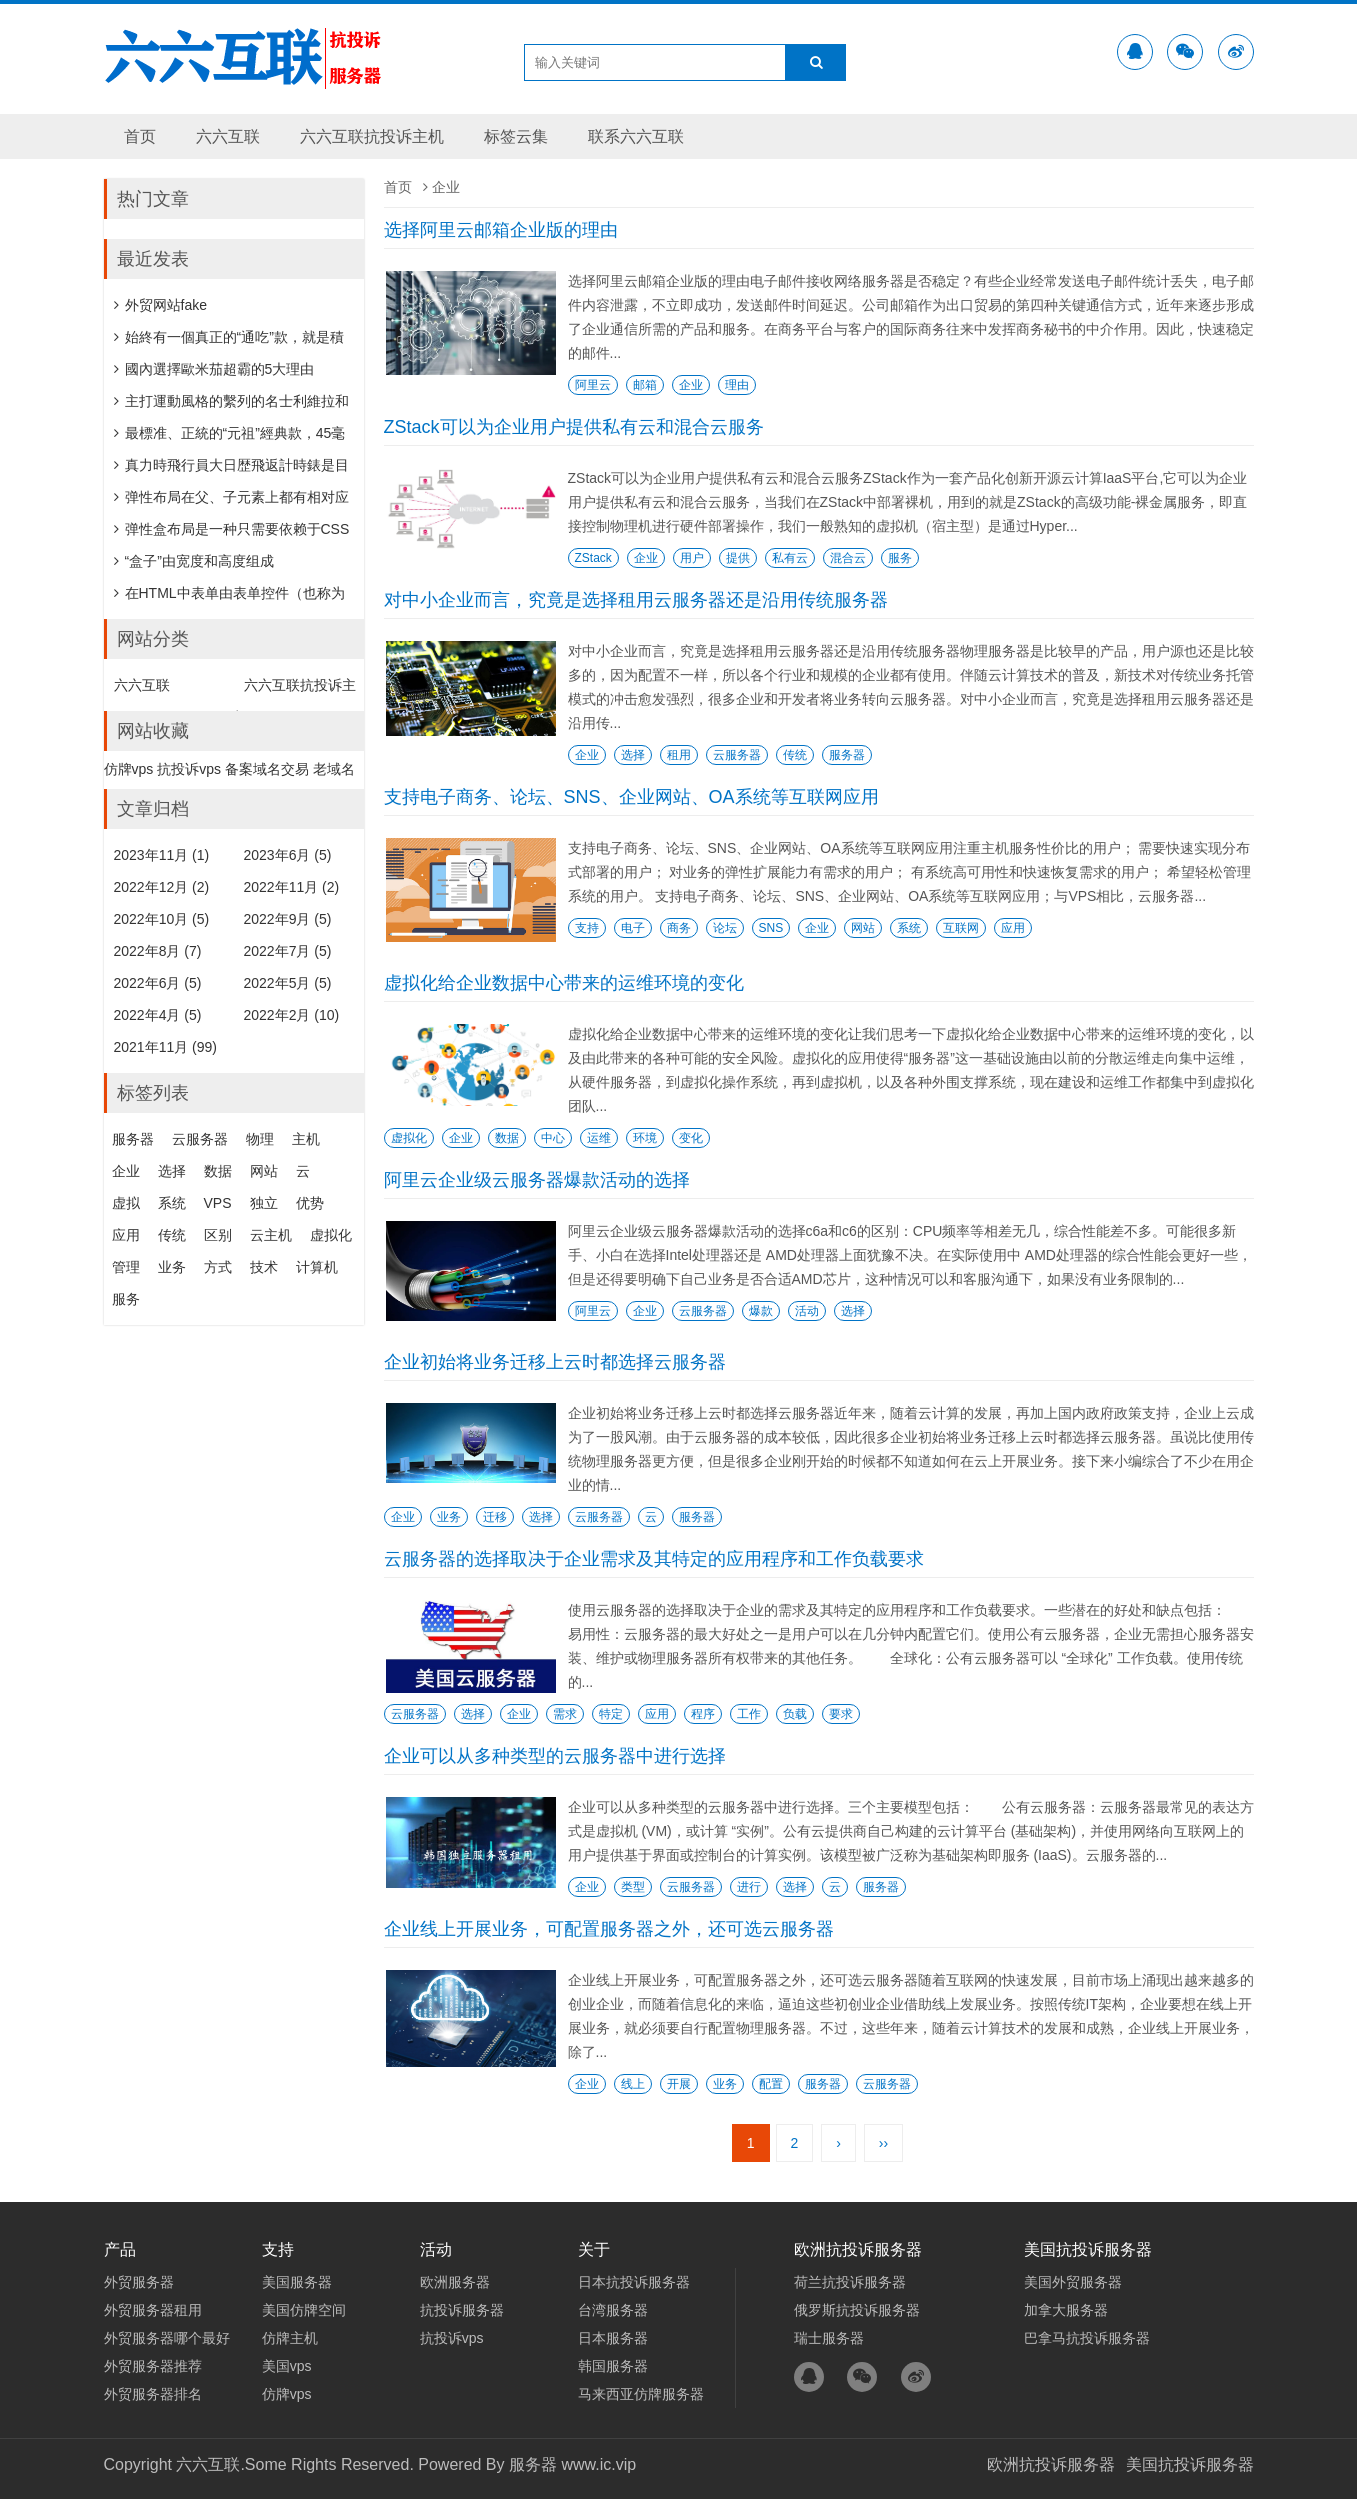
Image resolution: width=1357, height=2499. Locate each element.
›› (883, 2143)
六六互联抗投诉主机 (372, 136)
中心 (553, 1138)
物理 (260, 1139)
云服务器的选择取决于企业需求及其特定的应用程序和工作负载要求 (654, 1559)
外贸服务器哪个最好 (167, 2338)
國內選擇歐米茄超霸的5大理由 (214, 369)
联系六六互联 (636, 136)
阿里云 (593, 385)
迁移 (495, 1517)
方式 (218, 1267)
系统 (909, 928)
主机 (306, 1139)
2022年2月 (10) (292, 1015)
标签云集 (516, 136)
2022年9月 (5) (288, 919)
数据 (507, 1138)
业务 (449, 1517)
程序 (703, 1714)
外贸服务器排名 (153, 2394)
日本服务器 (613, 2338)
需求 (565, 1714)
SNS (771, 928)
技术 (264, 1267)
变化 (691, 1138)
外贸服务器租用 (153, 2310)
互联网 (961, 928)
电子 (633, 928)
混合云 (848, 558)
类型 (633, 1887)
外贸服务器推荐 (153, 2366)
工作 (749, 1714)
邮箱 (645, 385)
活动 (807, 1311)
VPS (218, 1203)
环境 (645, 1138)
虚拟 (126, 1203)
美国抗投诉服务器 (1190, 2464)
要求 (841, 1714)
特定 (611, 1714)
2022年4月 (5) (158, 1015)
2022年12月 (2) (162, 887)
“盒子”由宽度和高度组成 (194, 561)
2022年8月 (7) (158, 951)
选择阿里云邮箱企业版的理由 (501, 230)
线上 (633, 2084)
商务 (679, 928)
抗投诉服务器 (462, 2310)
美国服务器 (297, 2282)
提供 (738, 558)
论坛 (725, 928)
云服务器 (737, 755)
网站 (863, 928)
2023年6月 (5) (288, 855)
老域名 (334, 769)
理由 (737, 385)
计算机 (317, 1267)
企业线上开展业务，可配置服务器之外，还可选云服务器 (609, 1929)
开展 (679, 2084)
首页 (140, 136)
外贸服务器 (139, 2282)
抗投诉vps (189, 769)
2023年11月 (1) (162, 855)
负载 (795, 1714)
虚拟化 (409, 1138)
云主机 (271, 1235)
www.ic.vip (598, 2464)
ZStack (593, 558)
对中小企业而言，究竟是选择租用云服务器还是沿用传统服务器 (636, 600)
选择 (633, 755)
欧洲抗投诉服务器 (1051, 2464)
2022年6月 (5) (158, 983)
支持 (587, 928)
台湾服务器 (613, 2310)
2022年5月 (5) (288, 983)
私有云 (790, 558)
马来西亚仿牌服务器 (641, 2394)
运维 (599, 1138)
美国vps (287, 2366)
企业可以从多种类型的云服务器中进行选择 (555, 1756)
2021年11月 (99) (166, 1047)
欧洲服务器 (455, 2282)
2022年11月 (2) (292, 887)
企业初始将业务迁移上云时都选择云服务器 (555, 1362)
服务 (900, 558)
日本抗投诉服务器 (634, 2282)
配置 (771, 2084)
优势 (310, 1203)
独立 (264, 1203)
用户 (692, 558)
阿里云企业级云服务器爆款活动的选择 (537, 1180)
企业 (691, 385)
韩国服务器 (613, 2366)
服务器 (847, 755)
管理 (126, 1267)
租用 (679, 755)
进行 (749, 1887)
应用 (1013, 928)
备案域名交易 (267, 769)
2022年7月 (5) (288, 951)
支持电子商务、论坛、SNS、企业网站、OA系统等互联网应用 (631, 797)
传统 (795, 755)
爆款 (761, 1311)
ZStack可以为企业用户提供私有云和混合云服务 (574, 427)
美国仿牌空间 (304, 2310)
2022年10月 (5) (162, 919)
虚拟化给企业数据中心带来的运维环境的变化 (564, 983)
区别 (218, 1235)
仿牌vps (129, 769)
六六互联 (228, 136)
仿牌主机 (290, 2338)
